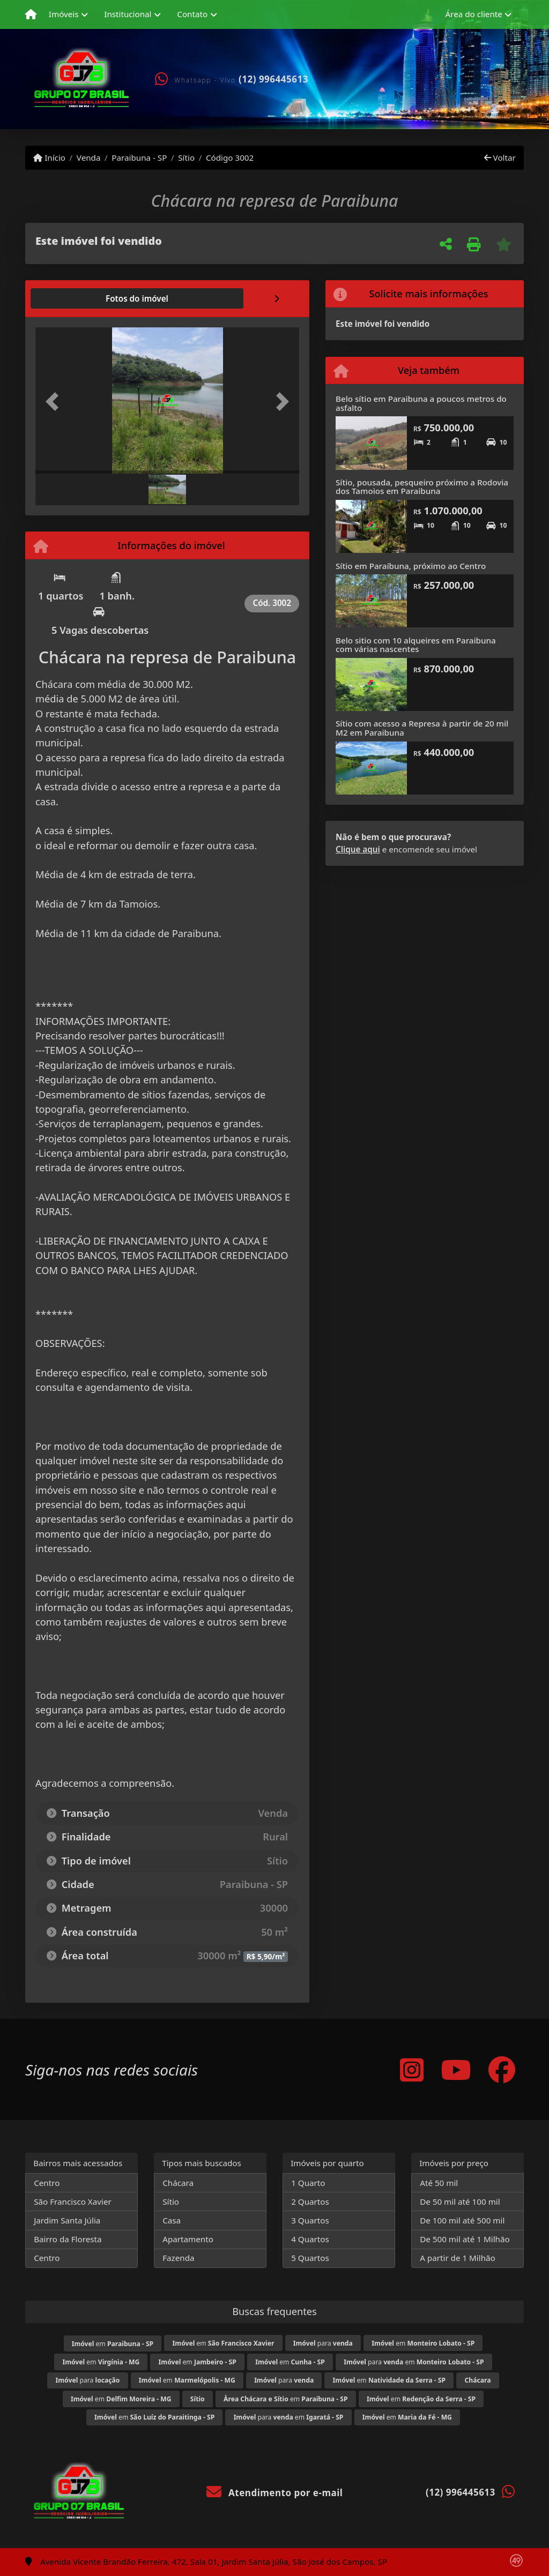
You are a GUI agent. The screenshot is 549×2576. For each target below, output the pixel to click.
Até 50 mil (439, 2182)
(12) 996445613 (273, 79)
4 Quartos (310, 2239)
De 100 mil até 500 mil (462, 2220)
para (323, 2343)
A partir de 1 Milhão (457, 2257)
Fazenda (178, 2257)
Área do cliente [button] (474, 14)
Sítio (186, 157)
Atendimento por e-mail (274, 2493)
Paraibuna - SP (139, 157)
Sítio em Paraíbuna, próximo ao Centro (411, 565)
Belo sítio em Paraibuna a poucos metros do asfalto (421, 403)
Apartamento (187, 2239)
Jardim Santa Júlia (67, 2220)
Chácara (178, 2182)
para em (414, 2362)
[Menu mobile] (30, 14)
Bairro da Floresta (67, 2239)
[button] (55, 402)
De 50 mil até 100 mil (460, 2201)
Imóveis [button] (64, 14)
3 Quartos (310, 2220)
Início (49, 157)
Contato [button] (192, 14)
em (112, 2343)
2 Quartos (310, 2201)
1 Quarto (308, 2182)
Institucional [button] (127, 14)
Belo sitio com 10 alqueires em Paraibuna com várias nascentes (416, 645)
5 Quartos (310, 2257)
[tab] (70, 298)
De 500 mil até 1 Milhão (464, 2239)
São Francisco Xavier (73, 2201)
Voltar (500, 157)
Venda (89, 157)
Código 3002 (230, 157)
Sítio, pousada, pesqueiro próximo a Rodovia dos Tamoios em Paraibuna (422, 487)
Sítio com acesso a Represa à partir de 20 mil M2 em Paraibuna (422, 728)
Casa (171, 2220)
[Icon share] (411, 2069)
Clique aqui (358, 849)
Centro (47, 2182)
